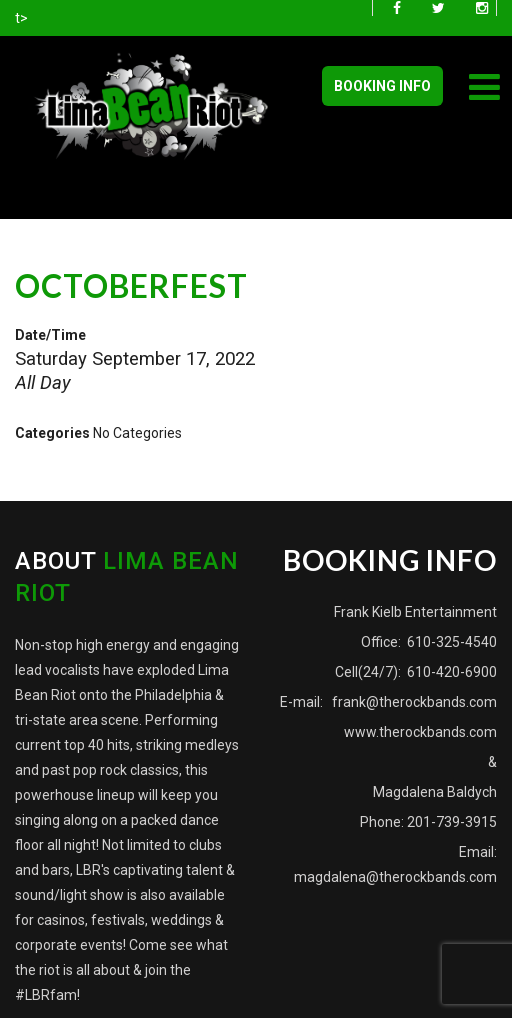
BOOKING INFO (382, 86)
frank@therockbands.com (413, 702)
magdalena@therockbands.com (395, 877)
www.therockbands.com (420, 732)
